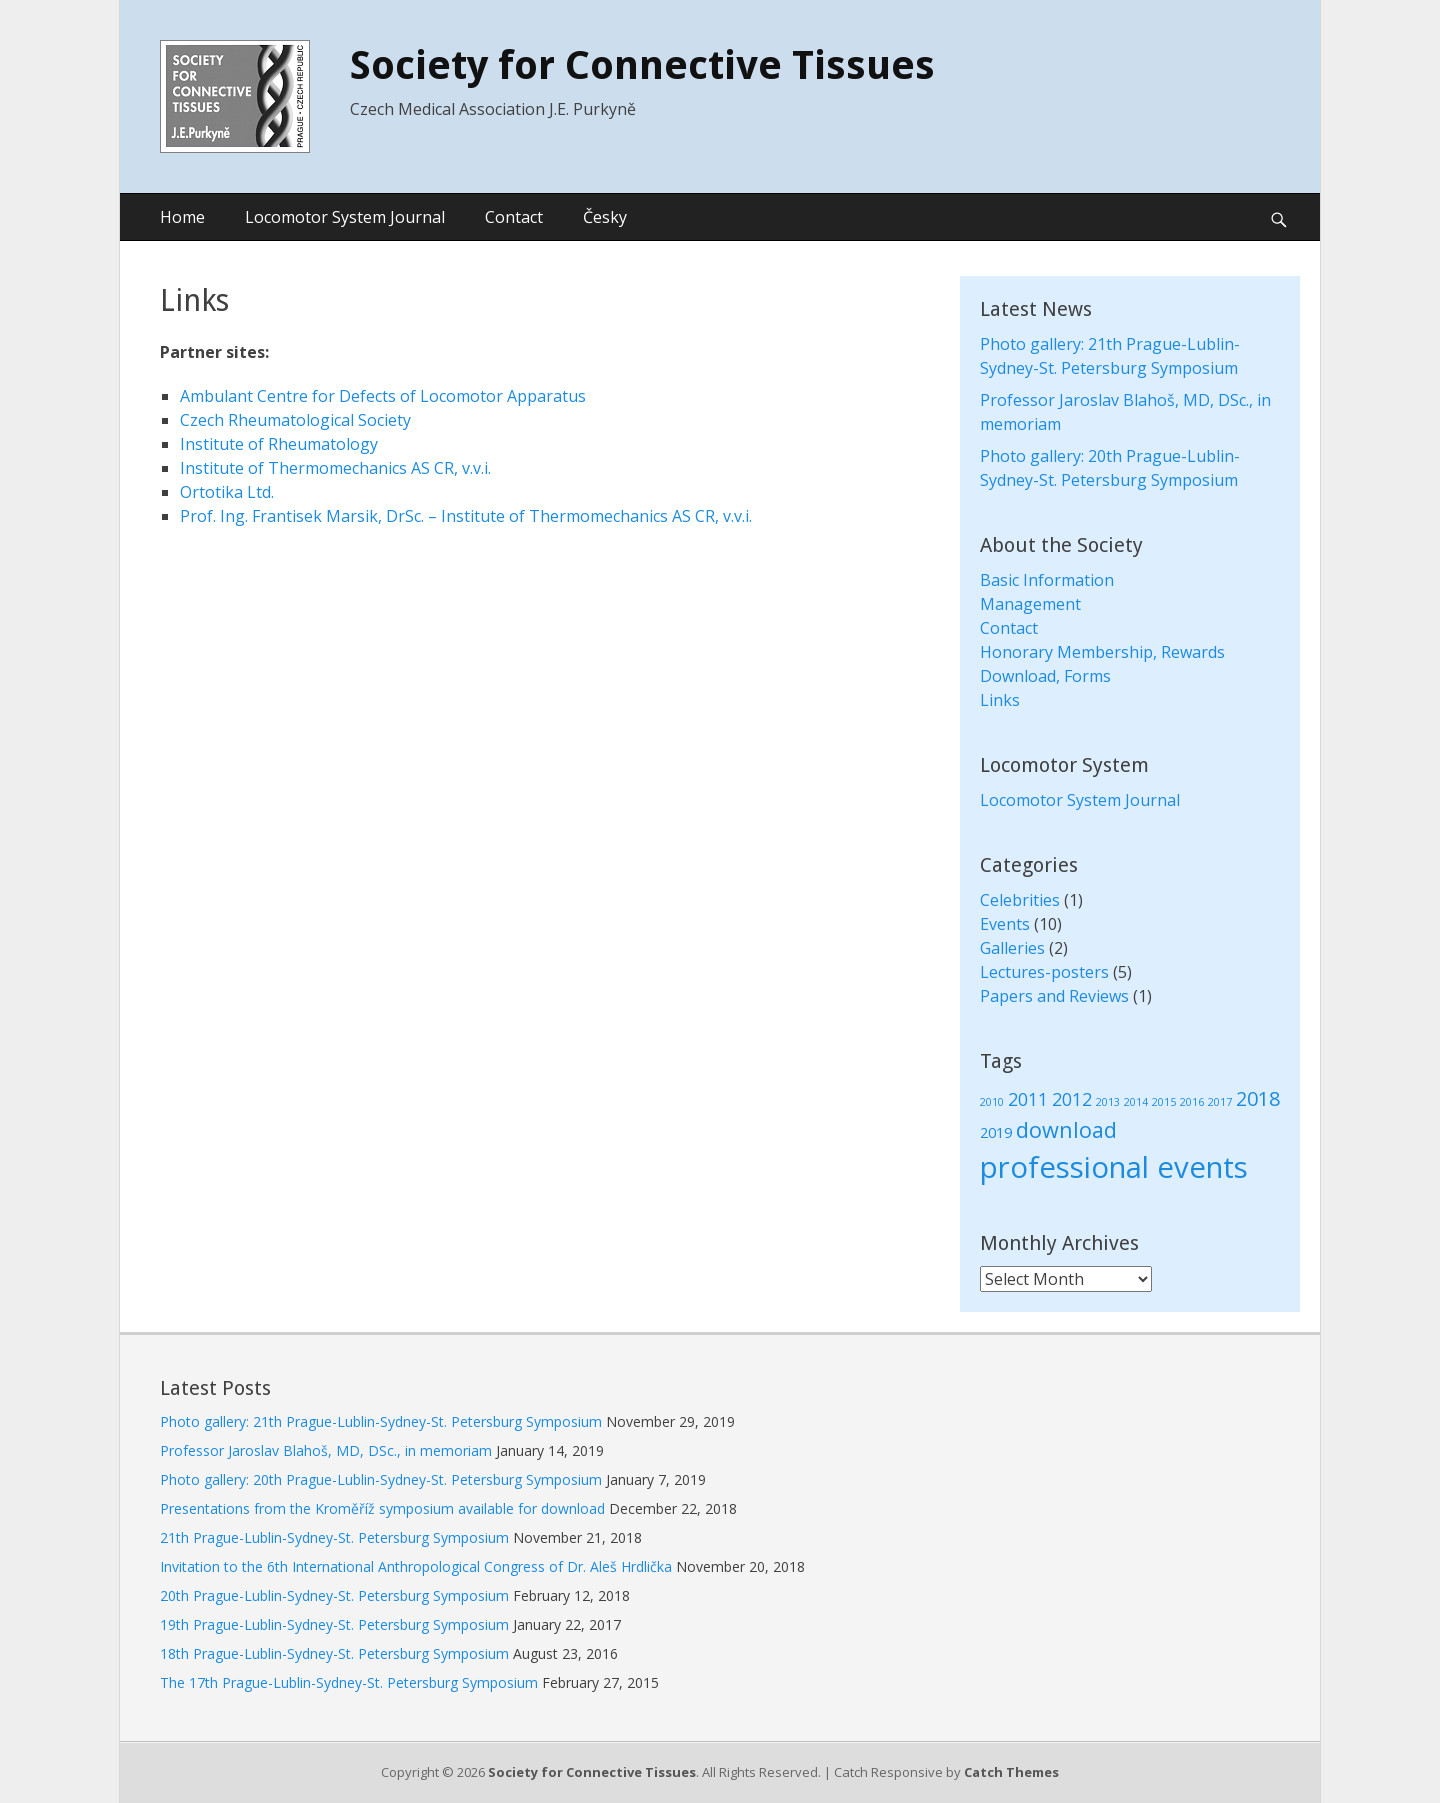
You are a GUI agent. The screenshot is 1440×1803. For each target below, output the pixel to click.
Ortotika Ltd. (227, 492)
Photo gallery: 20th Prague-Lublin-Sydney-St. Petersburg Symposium (381, 1479)
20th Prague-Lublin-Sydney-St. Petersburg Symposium (334, 1595)
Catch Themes (1011, 1772)
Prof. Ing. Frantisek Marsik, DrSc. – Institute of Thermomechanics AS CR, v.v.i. (466, 516)
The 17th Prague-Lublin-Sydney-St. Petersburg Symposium (349, 1682)
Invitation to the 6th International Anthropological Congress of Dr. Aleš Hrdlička (416, 1566)
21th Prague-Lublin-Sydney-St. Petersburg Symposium (334, 1537)
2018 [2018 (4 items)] (1258, 1098)
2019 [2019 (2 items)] (996, 1132)
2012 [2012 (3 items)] (1072, 1099)
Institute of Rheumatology (279, 444)
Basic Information (1047, 580)
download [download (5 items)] (1066, 1129)
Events (1005, 924)
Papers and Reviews (1054, 996)
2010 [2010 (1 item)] (992, 1102)
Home (182, 217)
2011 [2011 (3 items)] (1028, 1099)
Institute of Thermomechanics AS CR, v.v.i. (335, 468)
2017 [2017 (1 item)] (1220, 1102)
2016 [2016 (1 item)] (1192, 1102)
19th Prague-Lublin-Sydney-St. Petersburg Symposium (334, 1624)
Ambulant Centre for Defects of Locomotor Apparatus (383, 396)
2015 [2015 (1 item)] (1164, 1102)
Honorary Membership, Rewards (1102, 652)
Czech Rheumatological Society (295, 420)
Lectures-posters (1044, 972)
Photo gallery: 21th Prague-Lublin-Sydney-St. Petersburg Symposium (381, 1421)
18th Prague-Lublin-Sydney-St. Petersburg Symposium (334, 1653)
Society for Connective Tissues (642, 65)
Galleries (1012, 948)
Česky (605, 217)
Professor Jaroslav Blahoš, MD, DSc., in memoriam (326, 1450)
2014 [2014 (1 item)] (1136, 1102)
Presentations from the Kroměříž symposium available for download (382, 1508)
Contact (514, 217)
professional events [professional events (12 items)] (1114, 1167)
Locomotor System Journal (345, 217)
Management (1030, 604)
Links (1000, 700)
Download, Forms (1045, 676)
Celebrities (1020, 900)
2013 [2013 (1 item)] (1108, 1102)
